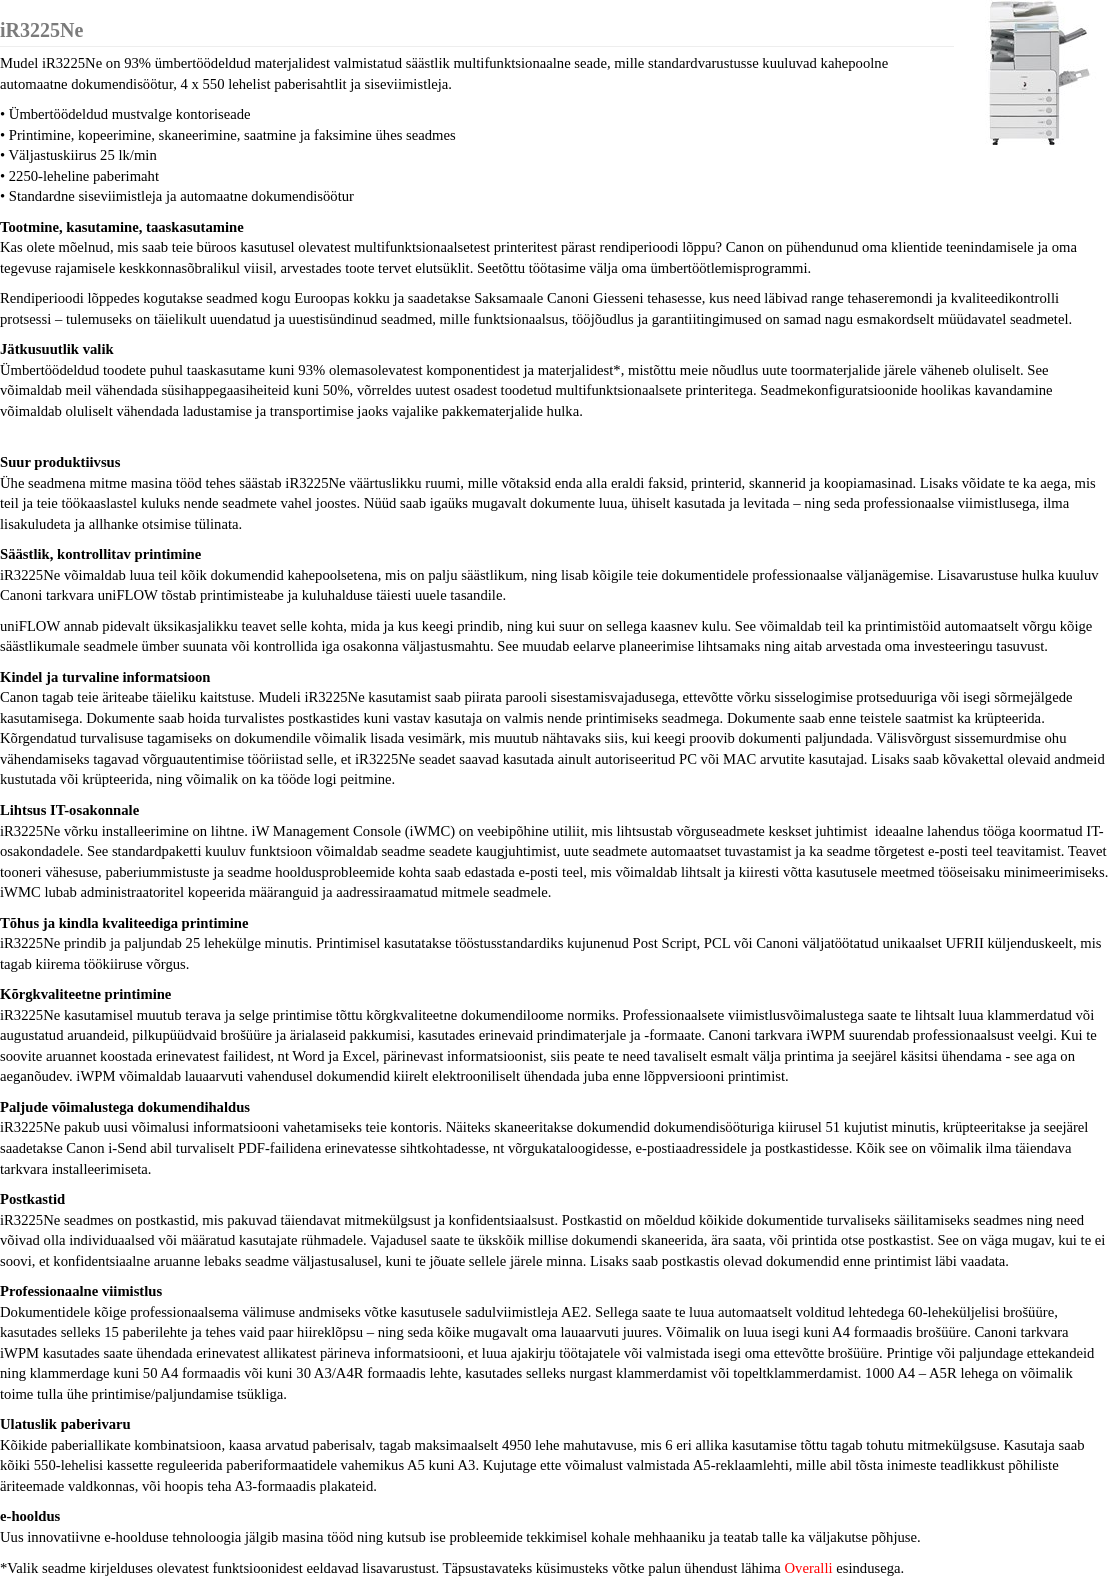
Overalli (809, 1568)
